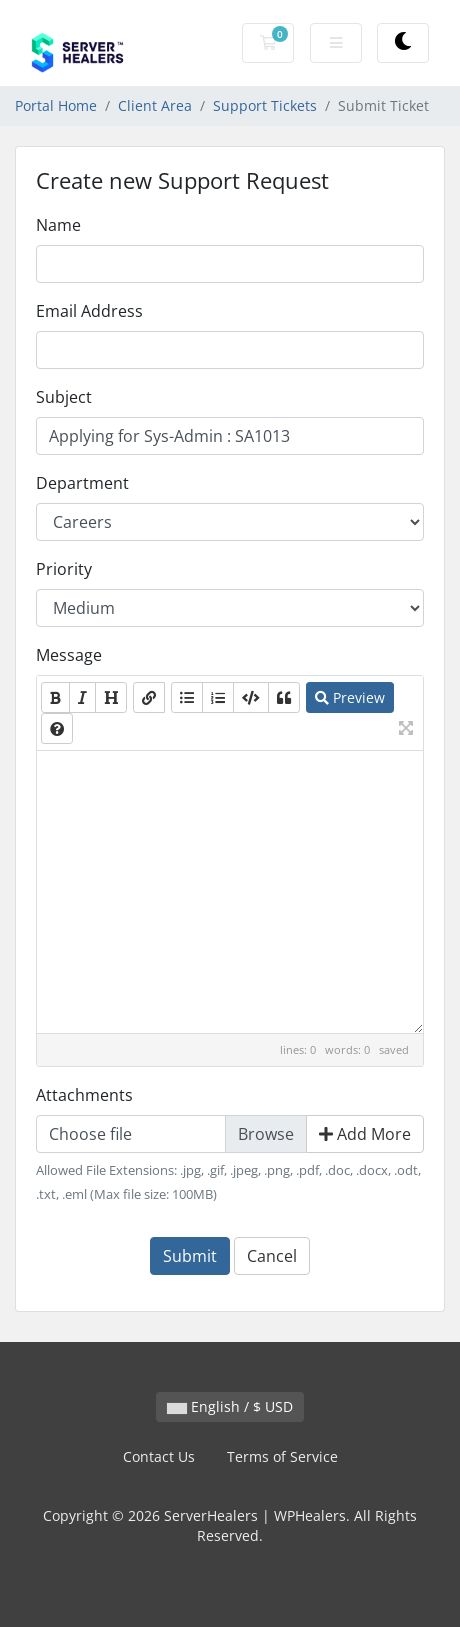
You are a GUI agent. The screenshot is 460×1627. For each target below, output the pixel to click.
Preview (350, 697)
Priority (64, 569)
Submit (190, 1256)
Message (69, 655)
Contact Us (159, 1456)
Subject (64, 397)
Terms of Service (282, 1456)
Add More (365, 1134)
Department (82, 483)
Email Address (89, 311)
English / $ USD (230, 1406)
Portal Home (56, 105)
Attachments (84, 1095)
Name (58, 225)
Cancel (272, 1256)
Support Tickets (265, 105)
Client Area (155, 105)
